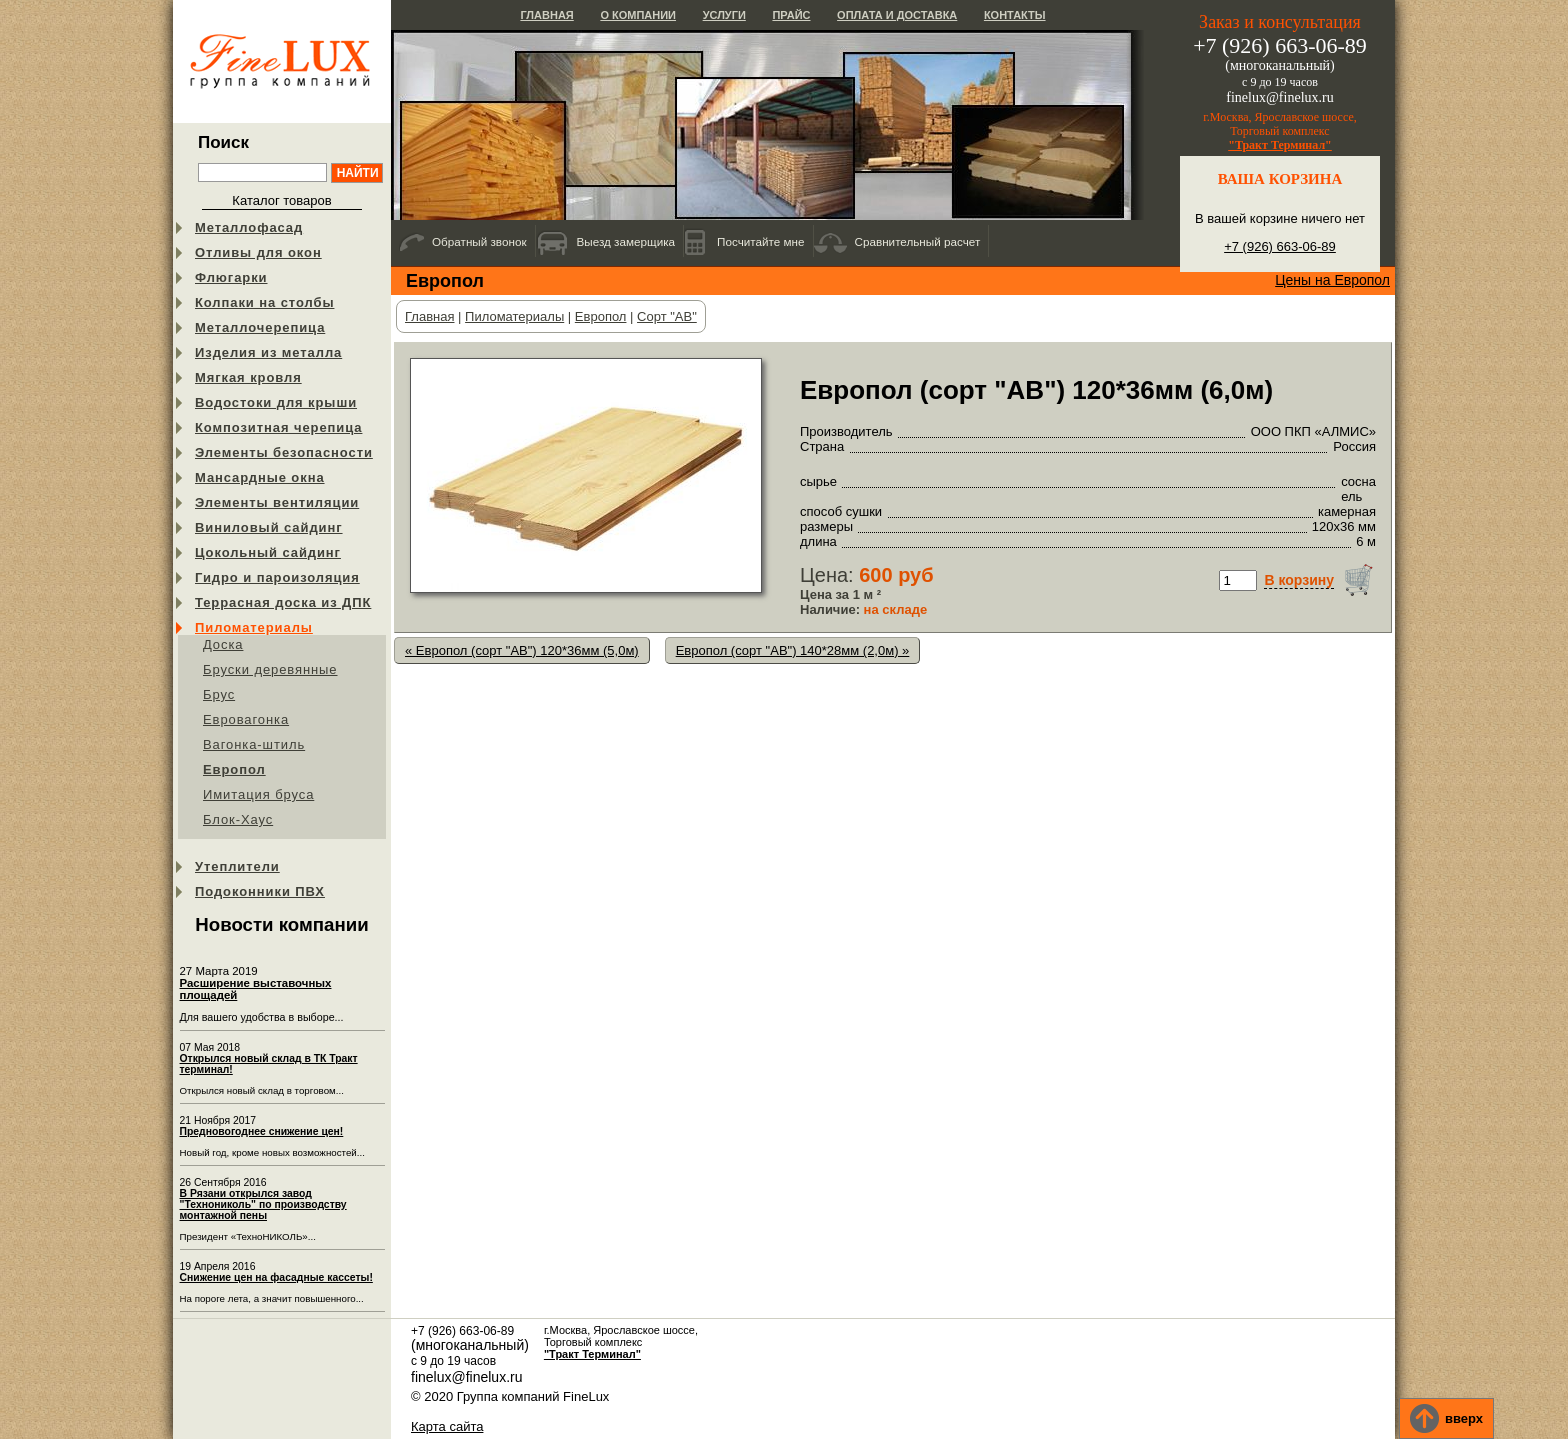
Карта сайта (447, 1426)
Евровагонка (246, 719)
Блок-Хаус (238, 819)
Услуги (724, 15)
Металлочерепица (260, 327)
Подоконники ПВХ (260, 891)
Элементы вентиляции (277, 502)
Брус (219, 694)
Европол (234, 769)
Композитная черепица (278, 427)
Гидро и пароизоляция (277, 577)
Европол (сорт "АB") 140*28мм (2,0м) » (793, 650)
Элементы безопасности (284, 452)
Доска (223, 644)
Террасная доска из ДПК (283, 602)
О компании (638, 15)
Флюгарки (231, 277)
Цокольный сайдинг (268, 552)
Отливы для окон (258, 252)
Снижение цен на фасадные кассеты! (276, 1277)
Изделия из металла (268, 352)
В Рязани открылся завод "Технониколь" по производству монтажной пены (263, 1204)
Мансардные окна (260, 477)
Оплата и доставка (897, 15)
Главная (546, 15)
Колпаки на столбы (264, 302)
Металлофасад (249, 227)
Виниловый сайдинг (269, 527)
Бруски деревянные (270, 669)
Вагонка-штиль (254, 744)
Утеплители (237, 866)
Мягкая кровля (248, 377)
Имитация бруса (258, 794)
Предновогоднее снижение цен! (262, 1131)
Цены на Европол (1332, 280)
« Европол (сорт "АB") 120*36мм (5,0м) (522, 650)
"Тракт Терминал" (1280, 145)
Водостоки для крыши (276, 402)
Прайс (791, 15)
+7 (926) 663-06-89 (1280, 246)
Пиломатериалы (254, 627)
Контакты (1015, 15)
